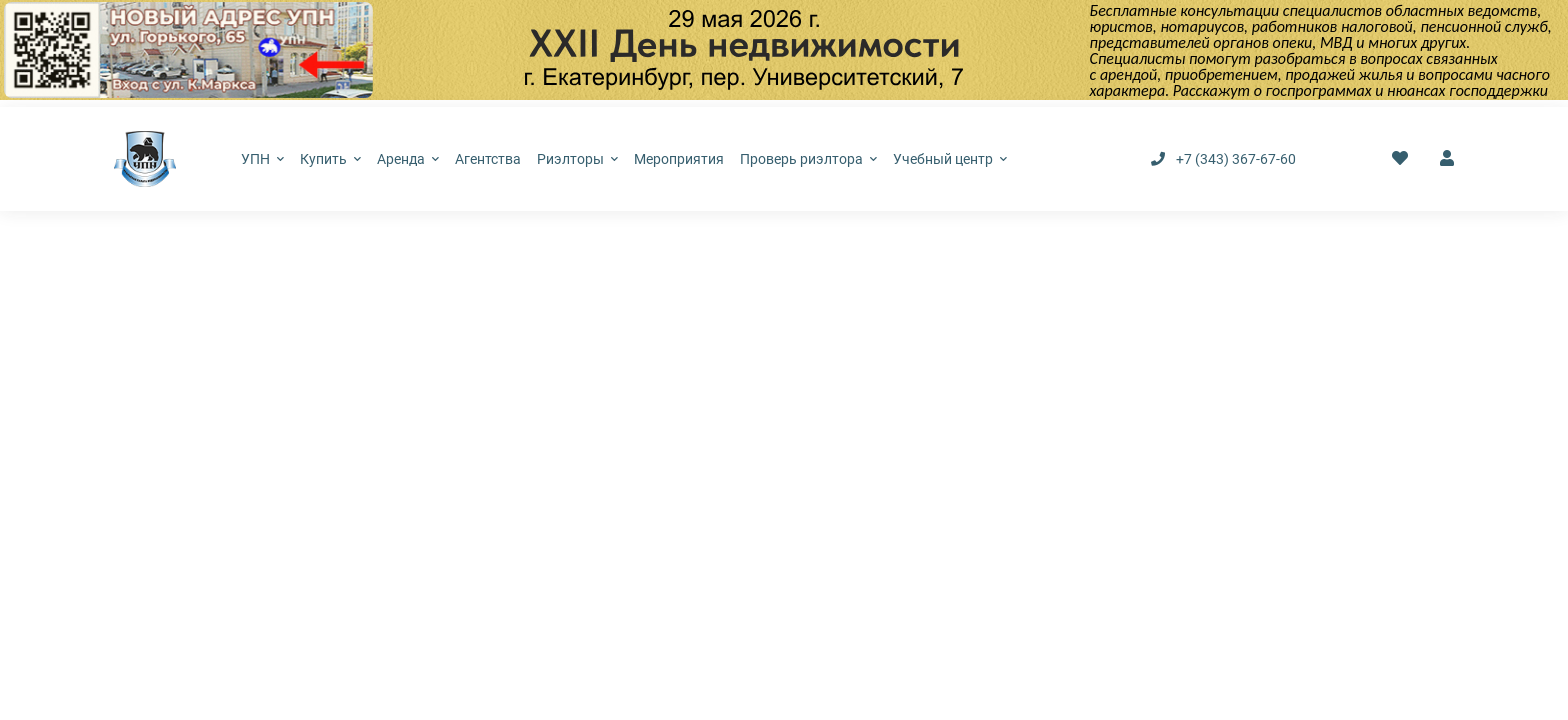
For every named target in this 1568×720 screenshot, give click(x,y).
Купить (330, 159)
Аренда (408, 159)
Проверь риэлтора (808, 159)
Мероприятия (679, 159)
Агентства (488, 159)
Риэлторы (577, 159)
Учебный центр (950, 159)
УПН (262, 159)
